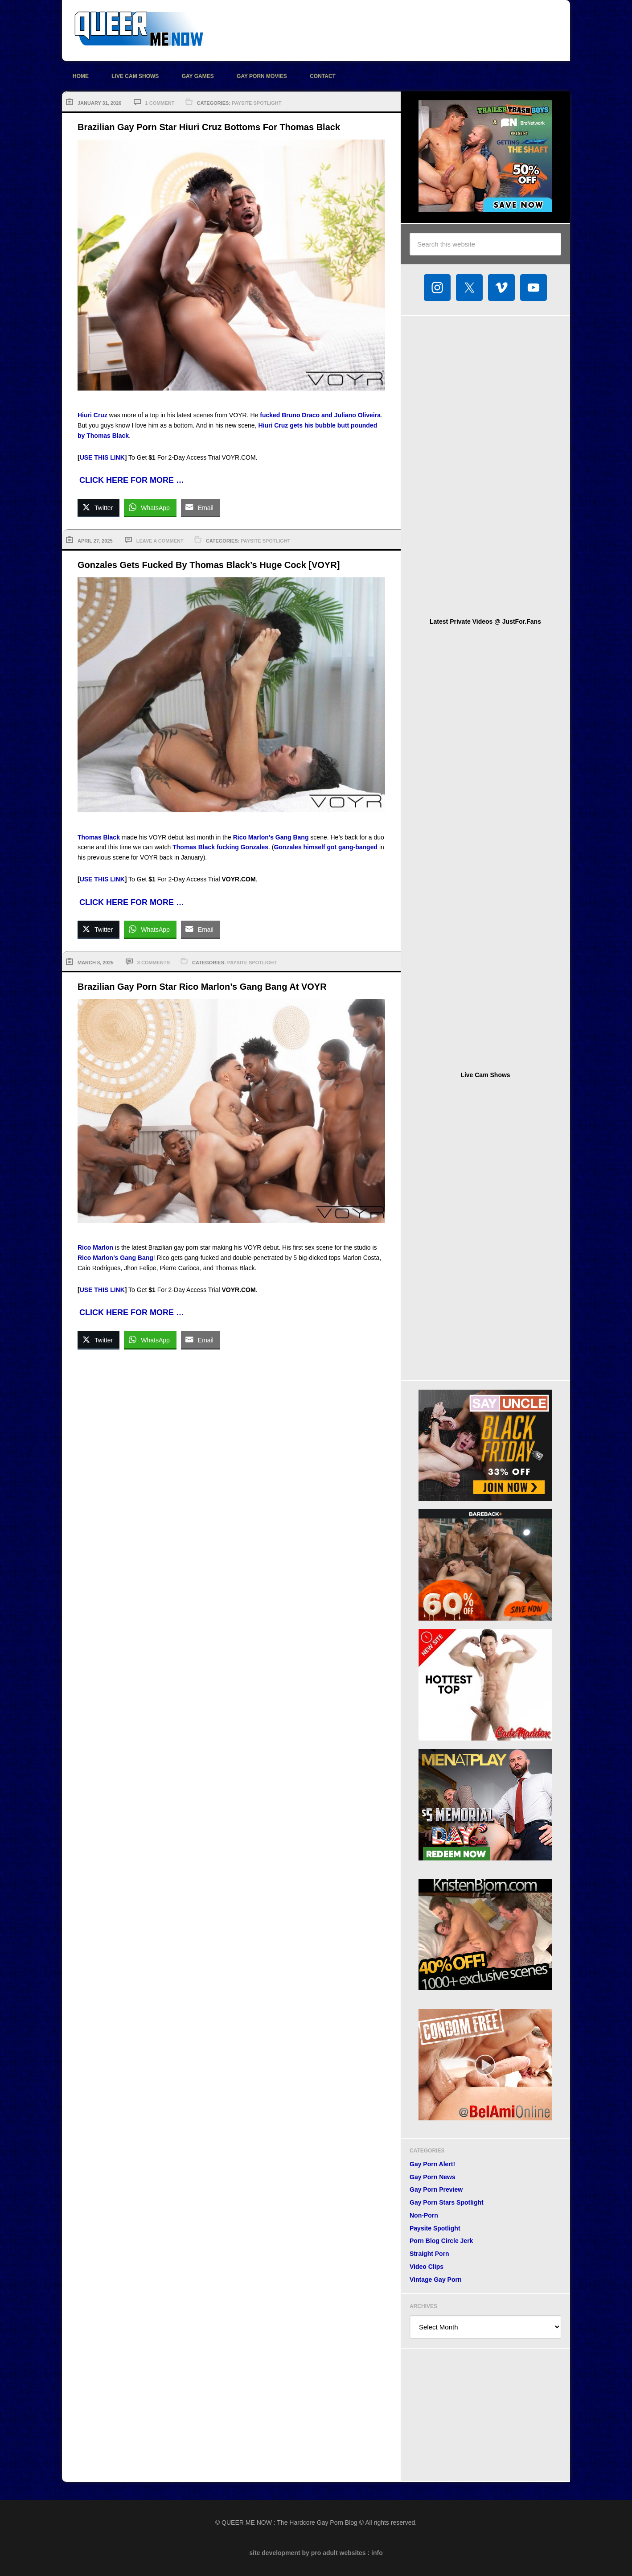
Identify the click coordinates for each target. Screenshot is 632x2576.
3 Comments (153, 962)
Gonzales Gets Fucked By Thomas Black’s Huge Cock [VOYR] (209, 565)
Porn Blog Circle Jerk (441, 2240)
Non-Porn (424, 2215)
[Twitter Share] (98, 507)
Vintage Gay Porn (435, 2279)
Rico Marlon (95, 1247)
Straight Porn (429, 2253)
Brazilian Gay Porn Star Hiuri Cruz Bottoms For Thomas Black (209, 127)
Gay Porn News (433, 2177)
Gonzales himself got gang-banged (326, 847)
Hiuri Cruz (92, 415)
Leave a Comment (160, 540)
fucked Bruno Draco (290, 415)
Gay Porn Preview (436, 2189)
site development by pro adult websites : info (316, 2552)
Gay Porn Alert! (432, 2164)
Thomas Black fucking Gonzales (220, 847)
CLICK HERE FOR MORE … (131, 480)
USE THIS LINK (102, 457)
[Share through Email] (200, 507)
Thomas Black (99, 837)
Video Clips (426, 2266)
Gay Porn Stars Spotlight (447, 2202)
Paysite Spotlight (256, 103)
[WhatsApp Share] (150, 507)
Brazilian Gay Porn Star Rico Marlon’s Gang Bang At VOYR (202, 987)
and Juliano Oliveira (351, 415)
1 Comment (160, 103)
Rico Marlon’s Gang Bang (271, 837)
